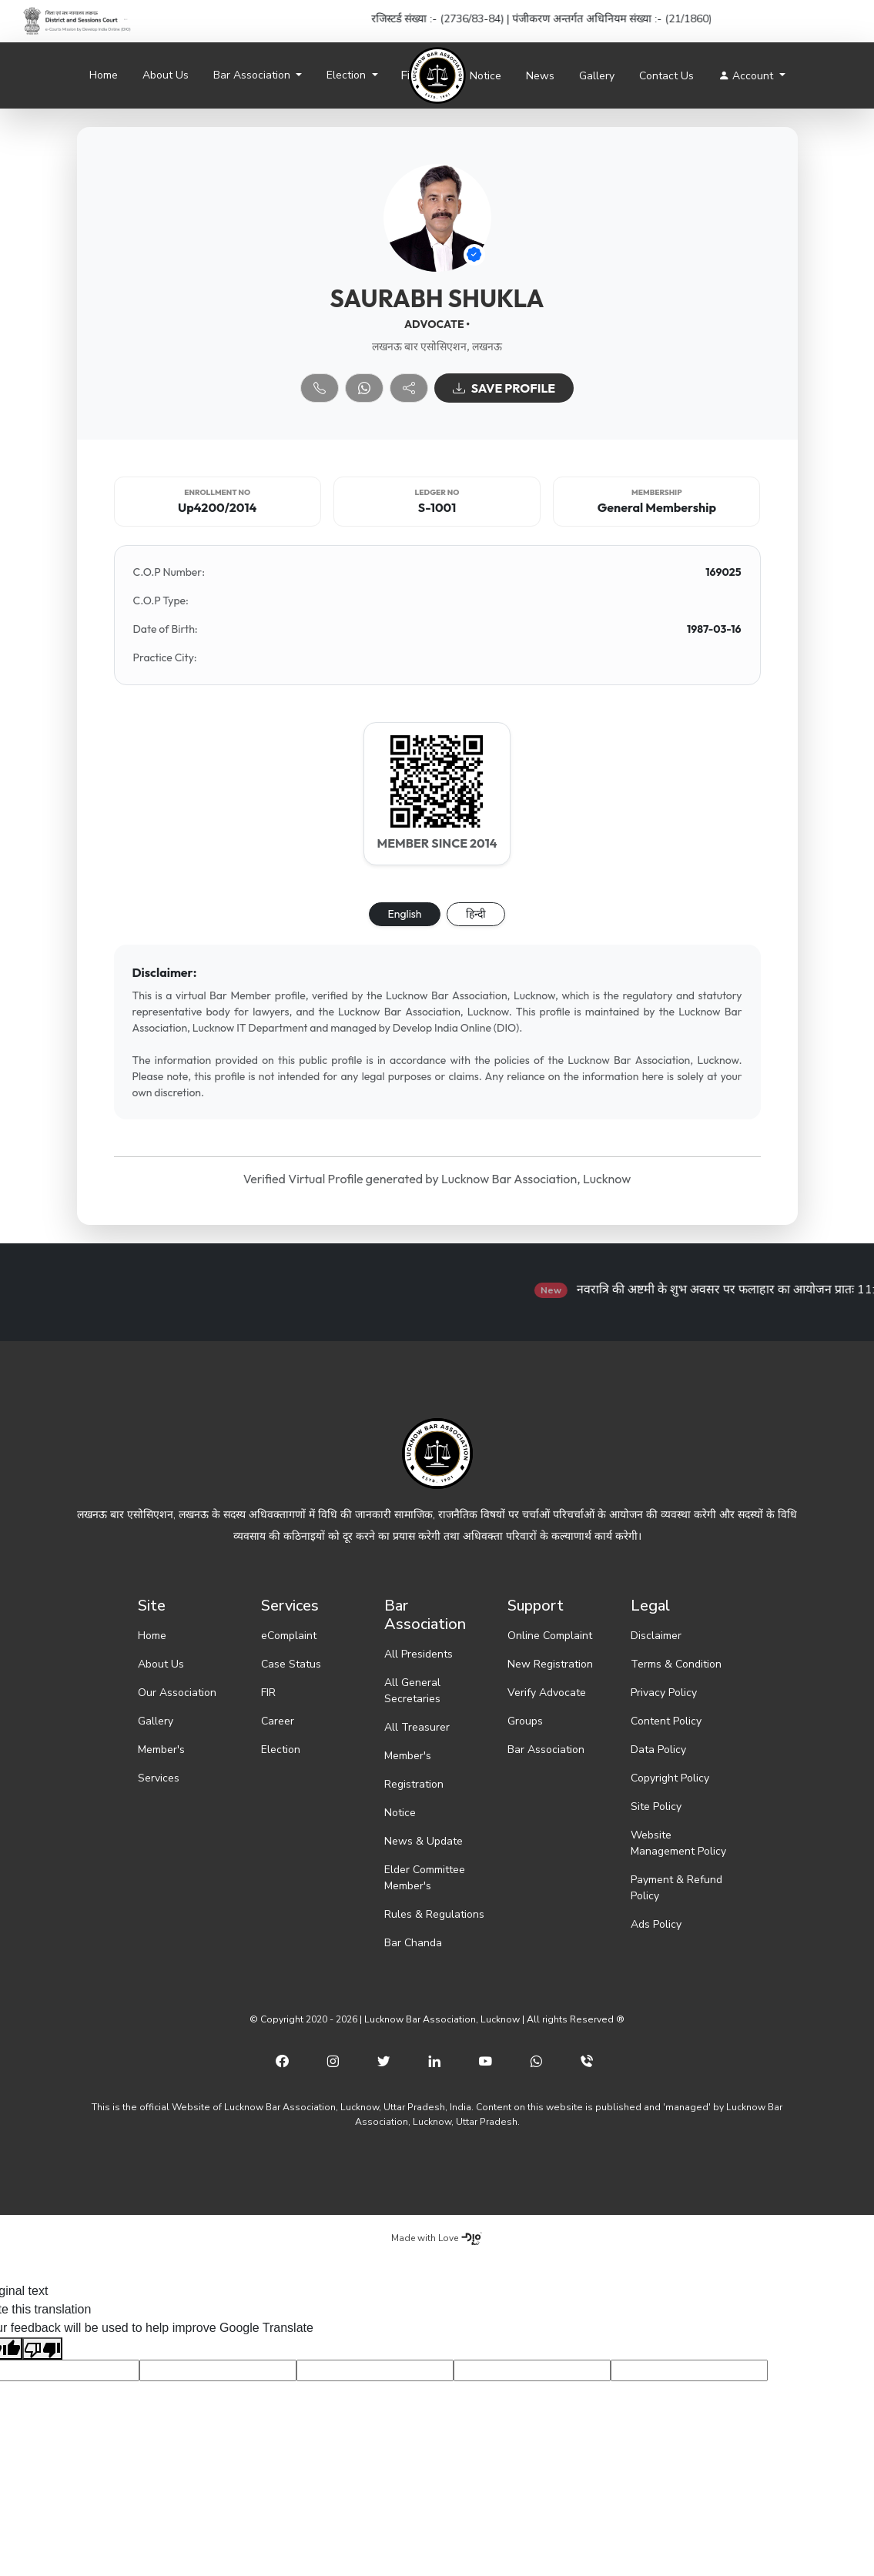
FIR (268, 1692)
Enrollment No (217, 492)
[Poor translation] (42, 2348)
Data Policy (658, 1749)
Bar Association (545, 1749)
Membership (656, 492)
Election (280, 1749)
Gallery (596, 76)
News (540, 76)
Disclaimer (656, 1635)
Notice (485, 76)
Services (158, 1778)
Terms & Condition (676, 1664)
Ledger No (437, 492)
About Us (165, 75)
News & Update (423, 1841)
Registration (414, 1784)
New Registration (550, 1664)
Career (277, 1721)
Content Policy (666, 1721)
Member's (161, 1749)
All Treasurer (417, 1727)
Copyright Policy (670, 1778)
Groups (525, 1721)
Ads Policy (656, 1924)
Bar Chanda (413, 1942)
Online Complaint (549, 1635)
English (405, 914)
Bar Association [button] (253, 75)
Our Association (177, 1692)
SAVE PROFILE (504, 388)
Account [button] (747, 76)
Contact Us (666, 76)
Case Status (291, 1664)
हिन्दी (476, 914)
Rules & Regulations (434, 1914)
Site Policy (656, 1806)
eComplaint (288, 1635)
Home (103, 75)
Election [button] (347, 75)
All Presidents (418, 1654)
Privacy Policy (664, 1692)
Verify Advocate (546, 1692)
